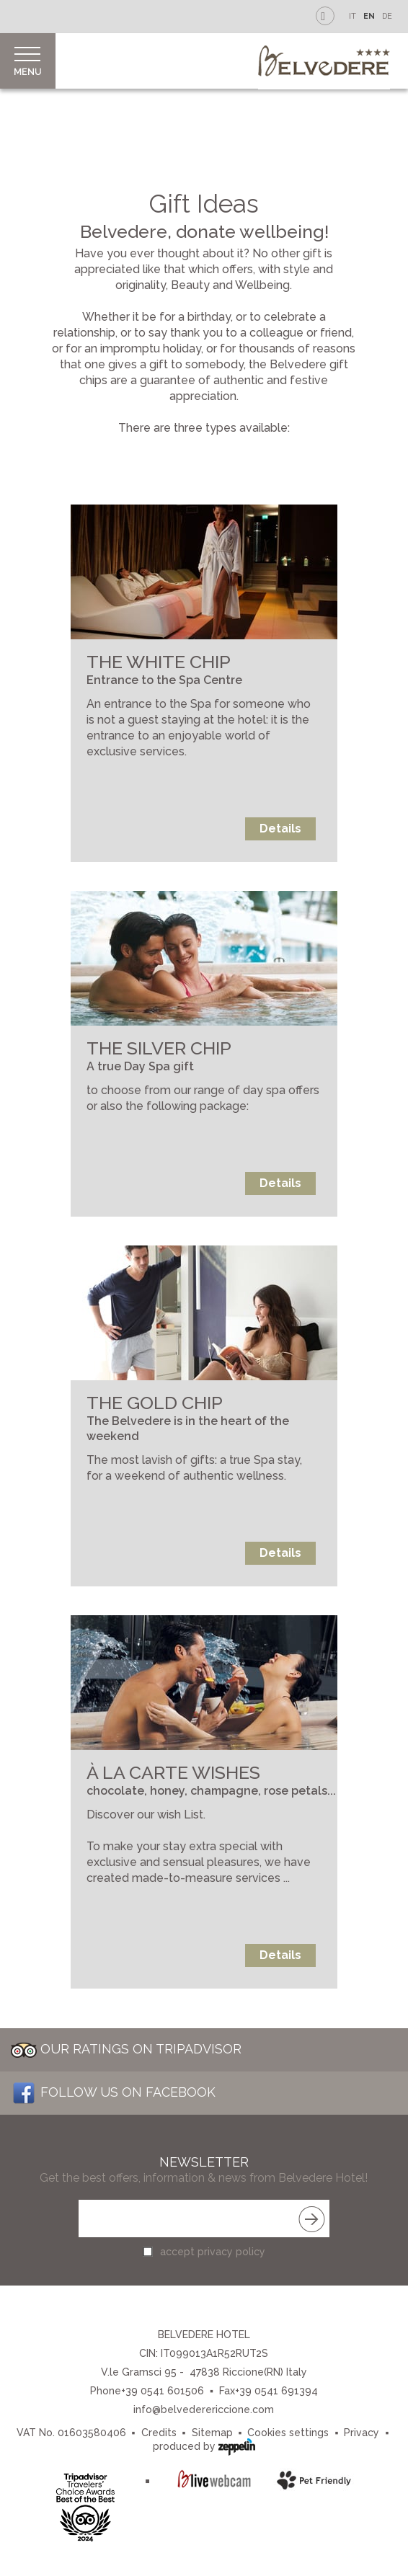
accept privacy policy (212, 2251)
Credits (159, 2432)
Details (280, 828)
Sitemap (212, 2432)
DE (387, 16)
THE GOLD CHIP (155, 1402)
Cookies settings (288, 2432)
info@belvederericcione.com (203, 2409)
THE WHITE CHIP (159, 661)
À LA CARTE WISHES (173, 1772)
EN (369, 16)
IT (352, 16)
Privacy (361, 2432)
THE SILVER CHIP (159, 1048)
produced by (204, 2445)
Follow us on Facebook (113, 2092)
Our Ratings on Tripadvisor (126, 2048)
